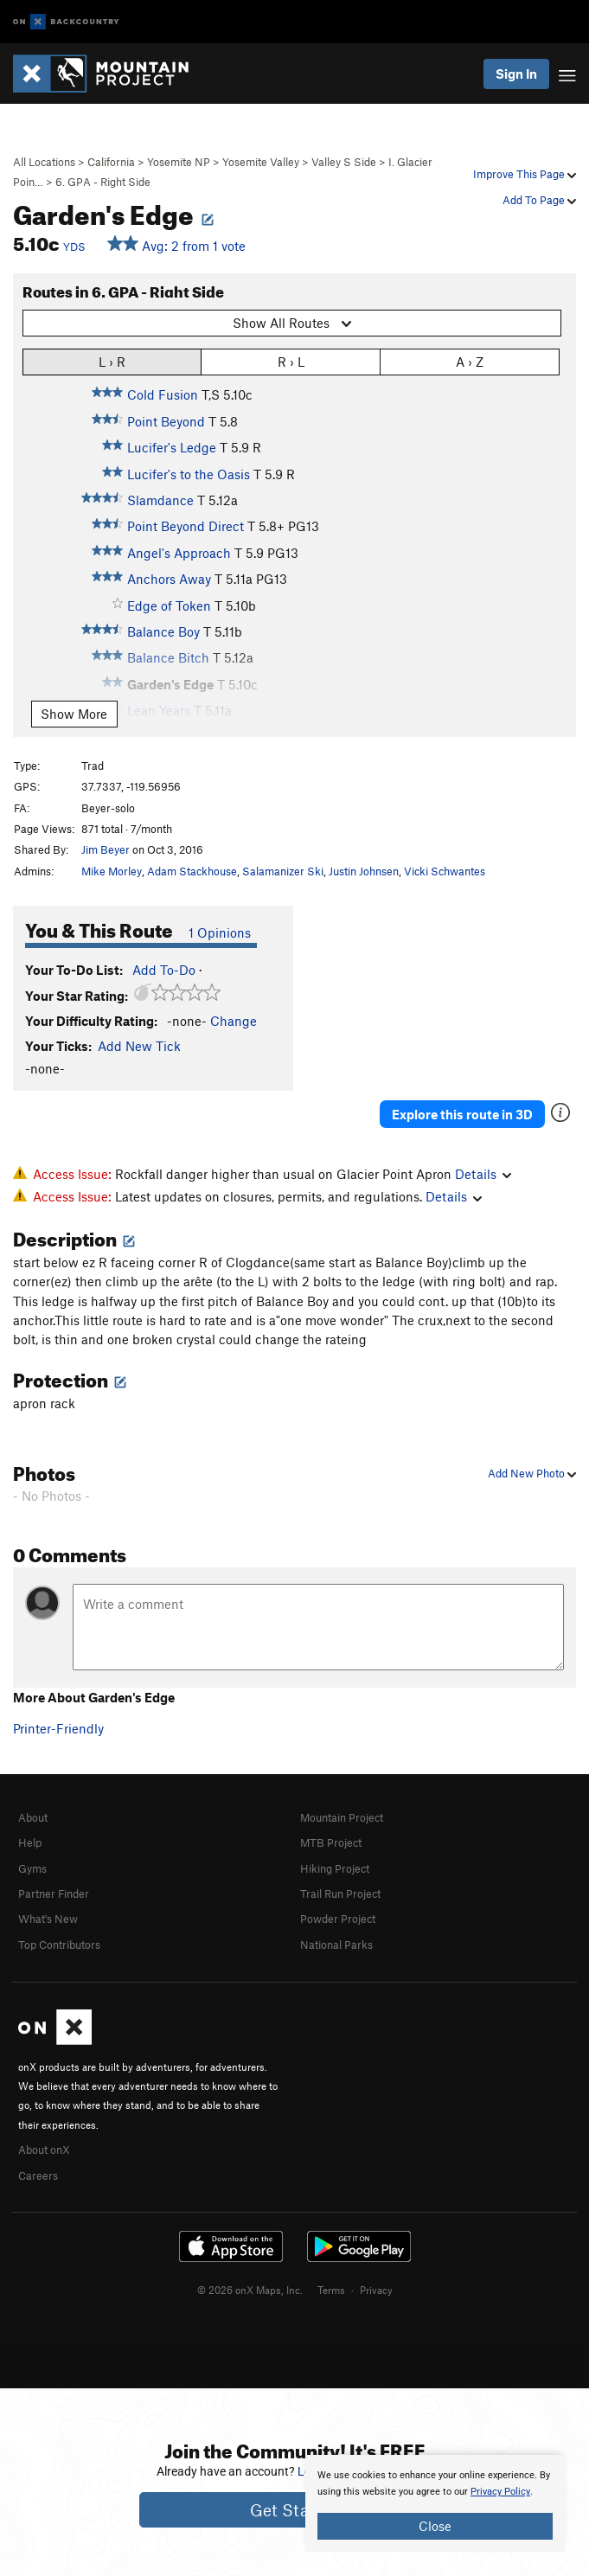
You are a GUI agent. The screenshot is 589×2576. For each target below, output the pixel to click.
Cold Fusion (162, 394)
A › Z (469, 361)
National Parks (336, 1944)
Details (483, 1174)
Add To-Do (163, 969)
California (111, 162)
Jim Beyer (105, 849)
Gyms (32, 1868)
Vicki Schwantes (444, 871)
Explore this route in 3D (462, 1114)
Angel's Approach (179, 553)
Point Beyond (166, 421)
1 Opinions (220, 932)
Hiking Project (334, 1868)
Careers (38, 2175)
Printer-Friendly (58, 1728)
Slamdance (160, 500)
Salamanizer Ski (282, 871)
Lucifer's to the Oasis (188, 474)
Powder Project (337, 1919)
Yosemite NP (178, 162)
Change (233, 1020)
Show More (74, 713)
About (33, 1817)
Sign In (516, 73)
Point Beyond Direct (185, 526)
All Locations (44, 162)
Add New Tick (139, 1046)
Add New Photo (532, 1473)
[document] (435, 2503)
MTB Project (331, 1842)
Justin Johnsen (364, 871)
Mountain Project (341, 1817)
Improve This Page (524, 174)
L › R (112, 361)
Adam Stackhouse (192, 871)
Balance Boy (163, 631)
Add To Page (539, 200)
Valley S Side (343, 162)
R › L (291, 361)
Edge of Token (169, 605)
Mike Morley (111, 871)
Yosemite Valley (260, 162)
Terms (331, 2290)
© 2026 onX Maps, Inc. (250, 2290)
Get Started (294, 2510)
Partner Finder (53, 1893)
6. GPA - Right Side (102, 182)
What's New (48, 1919)
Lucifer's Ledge (171, 447)
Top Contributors (59, 1944)
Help (30, 1842)
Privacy (376, 2290)
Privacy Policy (500, 2491)
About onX (44, 2149)
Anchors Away (169, 578)
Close (435, 2526)
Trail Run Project (340, 1893)
